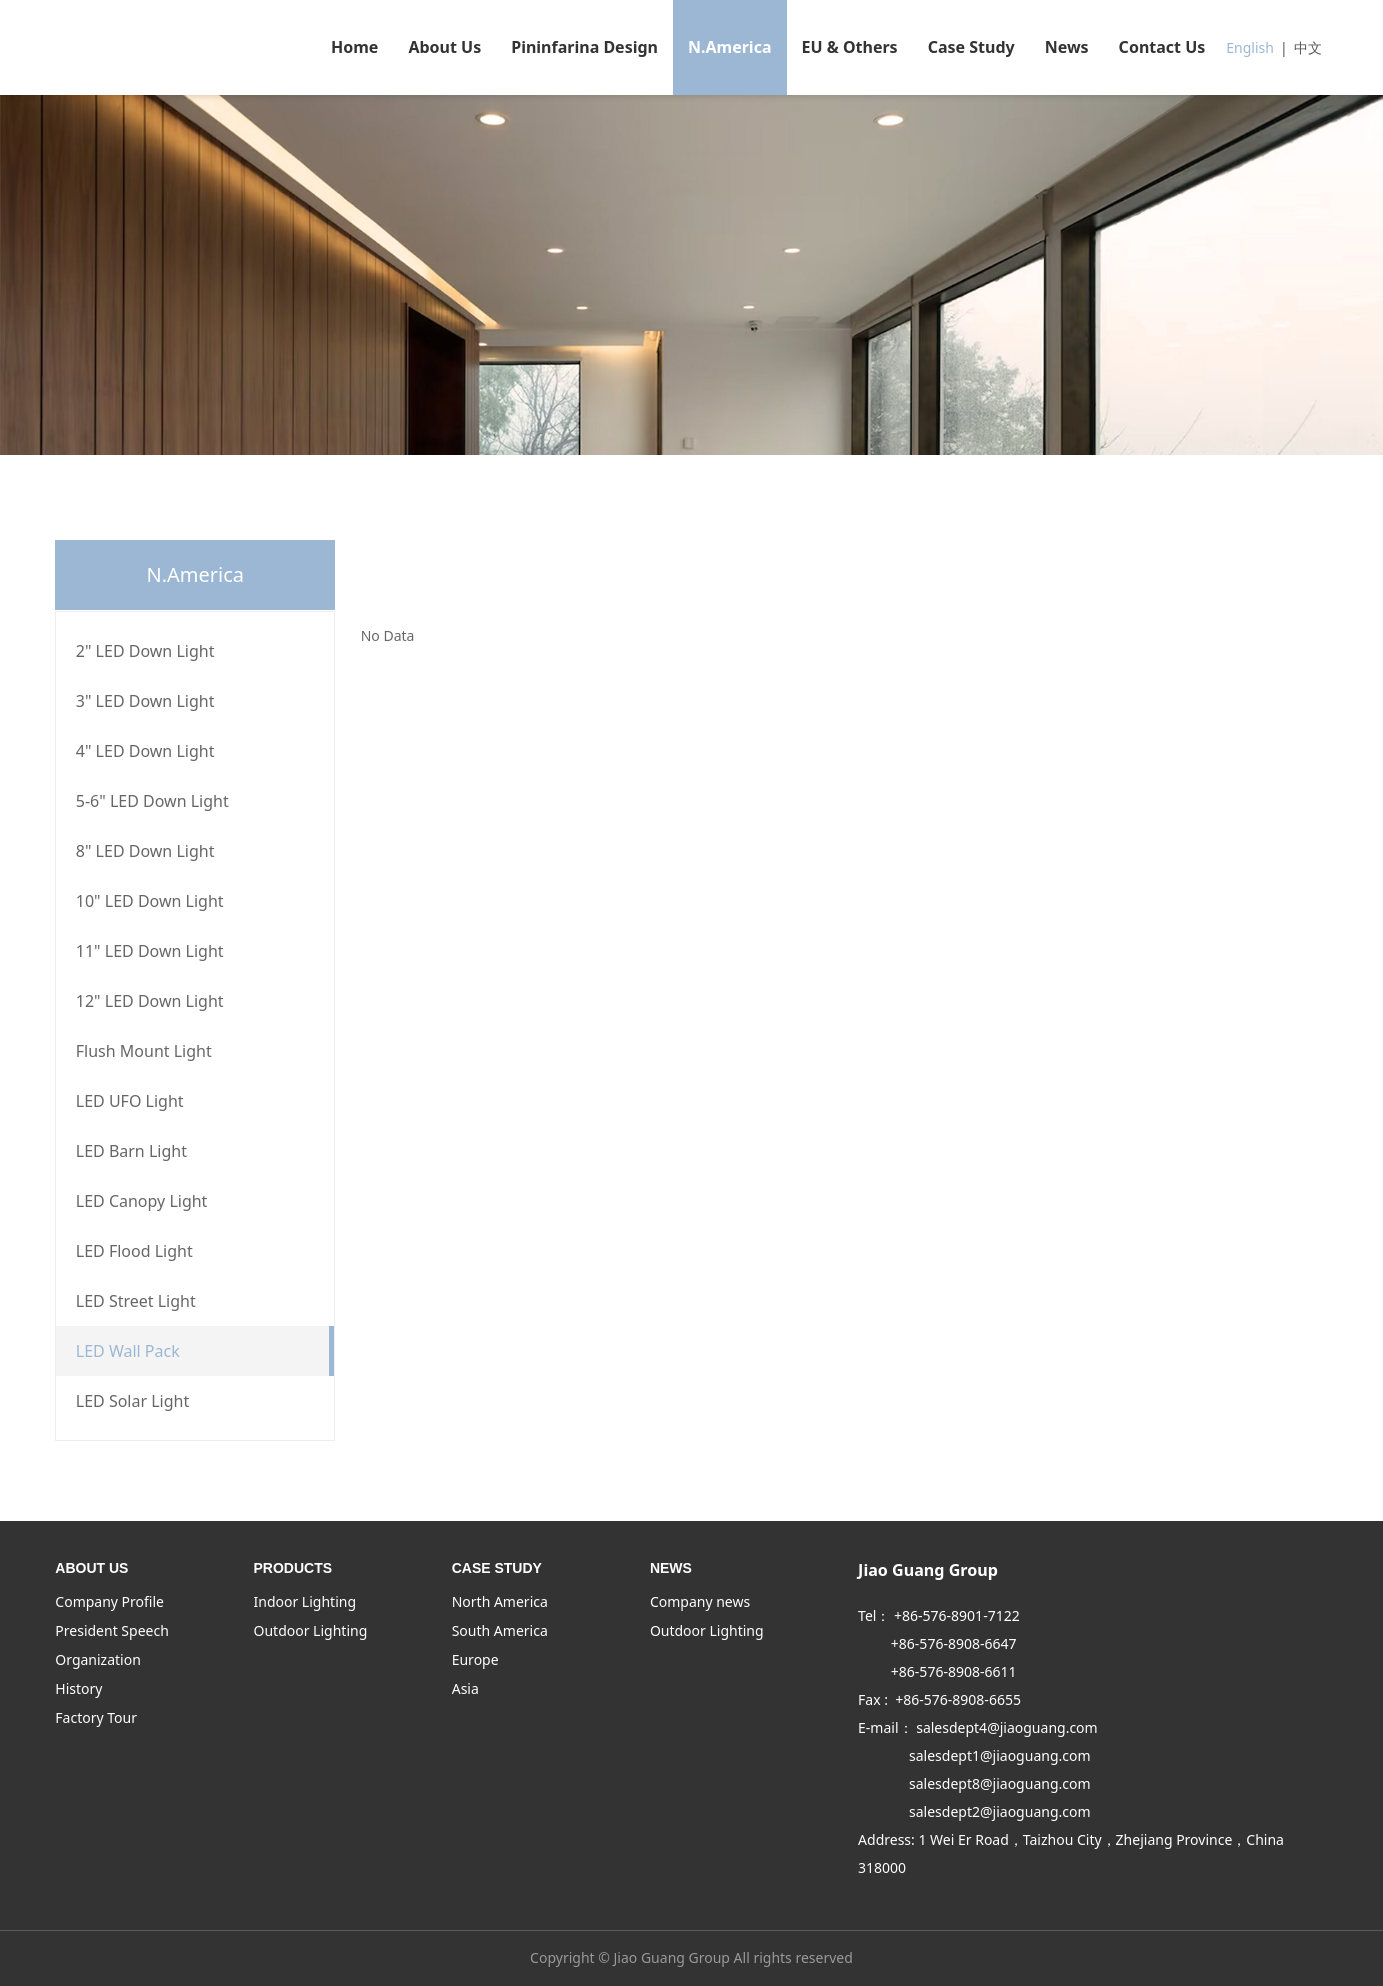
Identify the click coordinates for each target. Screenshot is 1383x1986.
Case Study (971, 47)
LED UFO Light (130, 1101)
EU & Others (850, 47)
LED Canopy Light (142, 1201)
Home (354, 47)
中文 (1308, 47)
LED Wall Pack (128, 1351)
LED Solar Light (132, 1401)
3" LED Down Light (145, 701)
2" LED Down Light (145, 651)
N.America (730, 47)
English (1250, 47)
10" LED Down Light (150, 901)
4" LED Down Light (145, 751)
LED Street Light (136, 1301)
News (1067, 47)
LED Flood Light (134, 1251)
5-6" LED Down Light (152, 801)
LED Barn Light (131, 1151)
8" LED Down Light (145, 851)
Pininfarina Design (584, 47)
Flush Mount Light (144, 1051)
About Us (444, 47)
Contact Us (1162, 47)
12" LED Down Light (150, 1001)
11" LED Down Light (150, 951)
